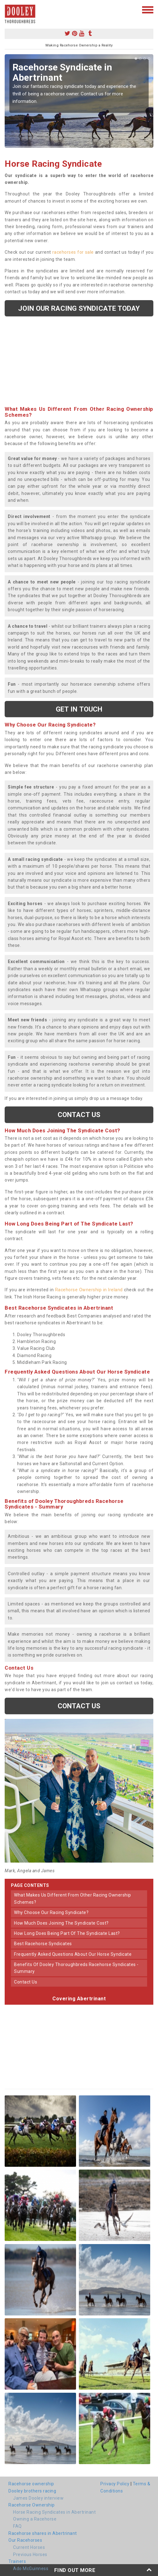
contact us (25, 1981)
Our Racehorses (25, 2540)
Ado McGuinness (30, 2568)
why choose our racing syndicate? (51, 1912)
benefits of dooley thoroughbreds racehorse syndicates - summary (76, 1968)
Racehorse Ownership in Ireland (89, 1289)
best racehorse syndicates (43, 1943)
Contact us (79, 1115)
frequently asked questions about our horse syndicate (73, 1954)
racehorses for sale (73, 252)
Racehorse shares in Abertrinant (42, 2533)
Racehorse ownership (31, 2483)
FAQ (17, 2526)
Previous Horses (30, 2554)
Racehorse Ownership (31, 2504)
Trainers (17, 2561)
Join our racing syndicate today (79, 308)
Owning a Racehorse (34, 2518)
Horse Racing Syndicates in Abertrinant (54, 2512)
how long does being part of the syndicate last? (67, 1933)
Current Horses (29, 2547)
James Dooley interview (38, 2498)
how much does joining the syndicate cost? (61, 1923)
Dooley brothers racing (32, 2490)
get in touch (79, 709)
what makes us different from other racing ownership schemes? (72, 1898)
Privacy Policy (114, 2483)
